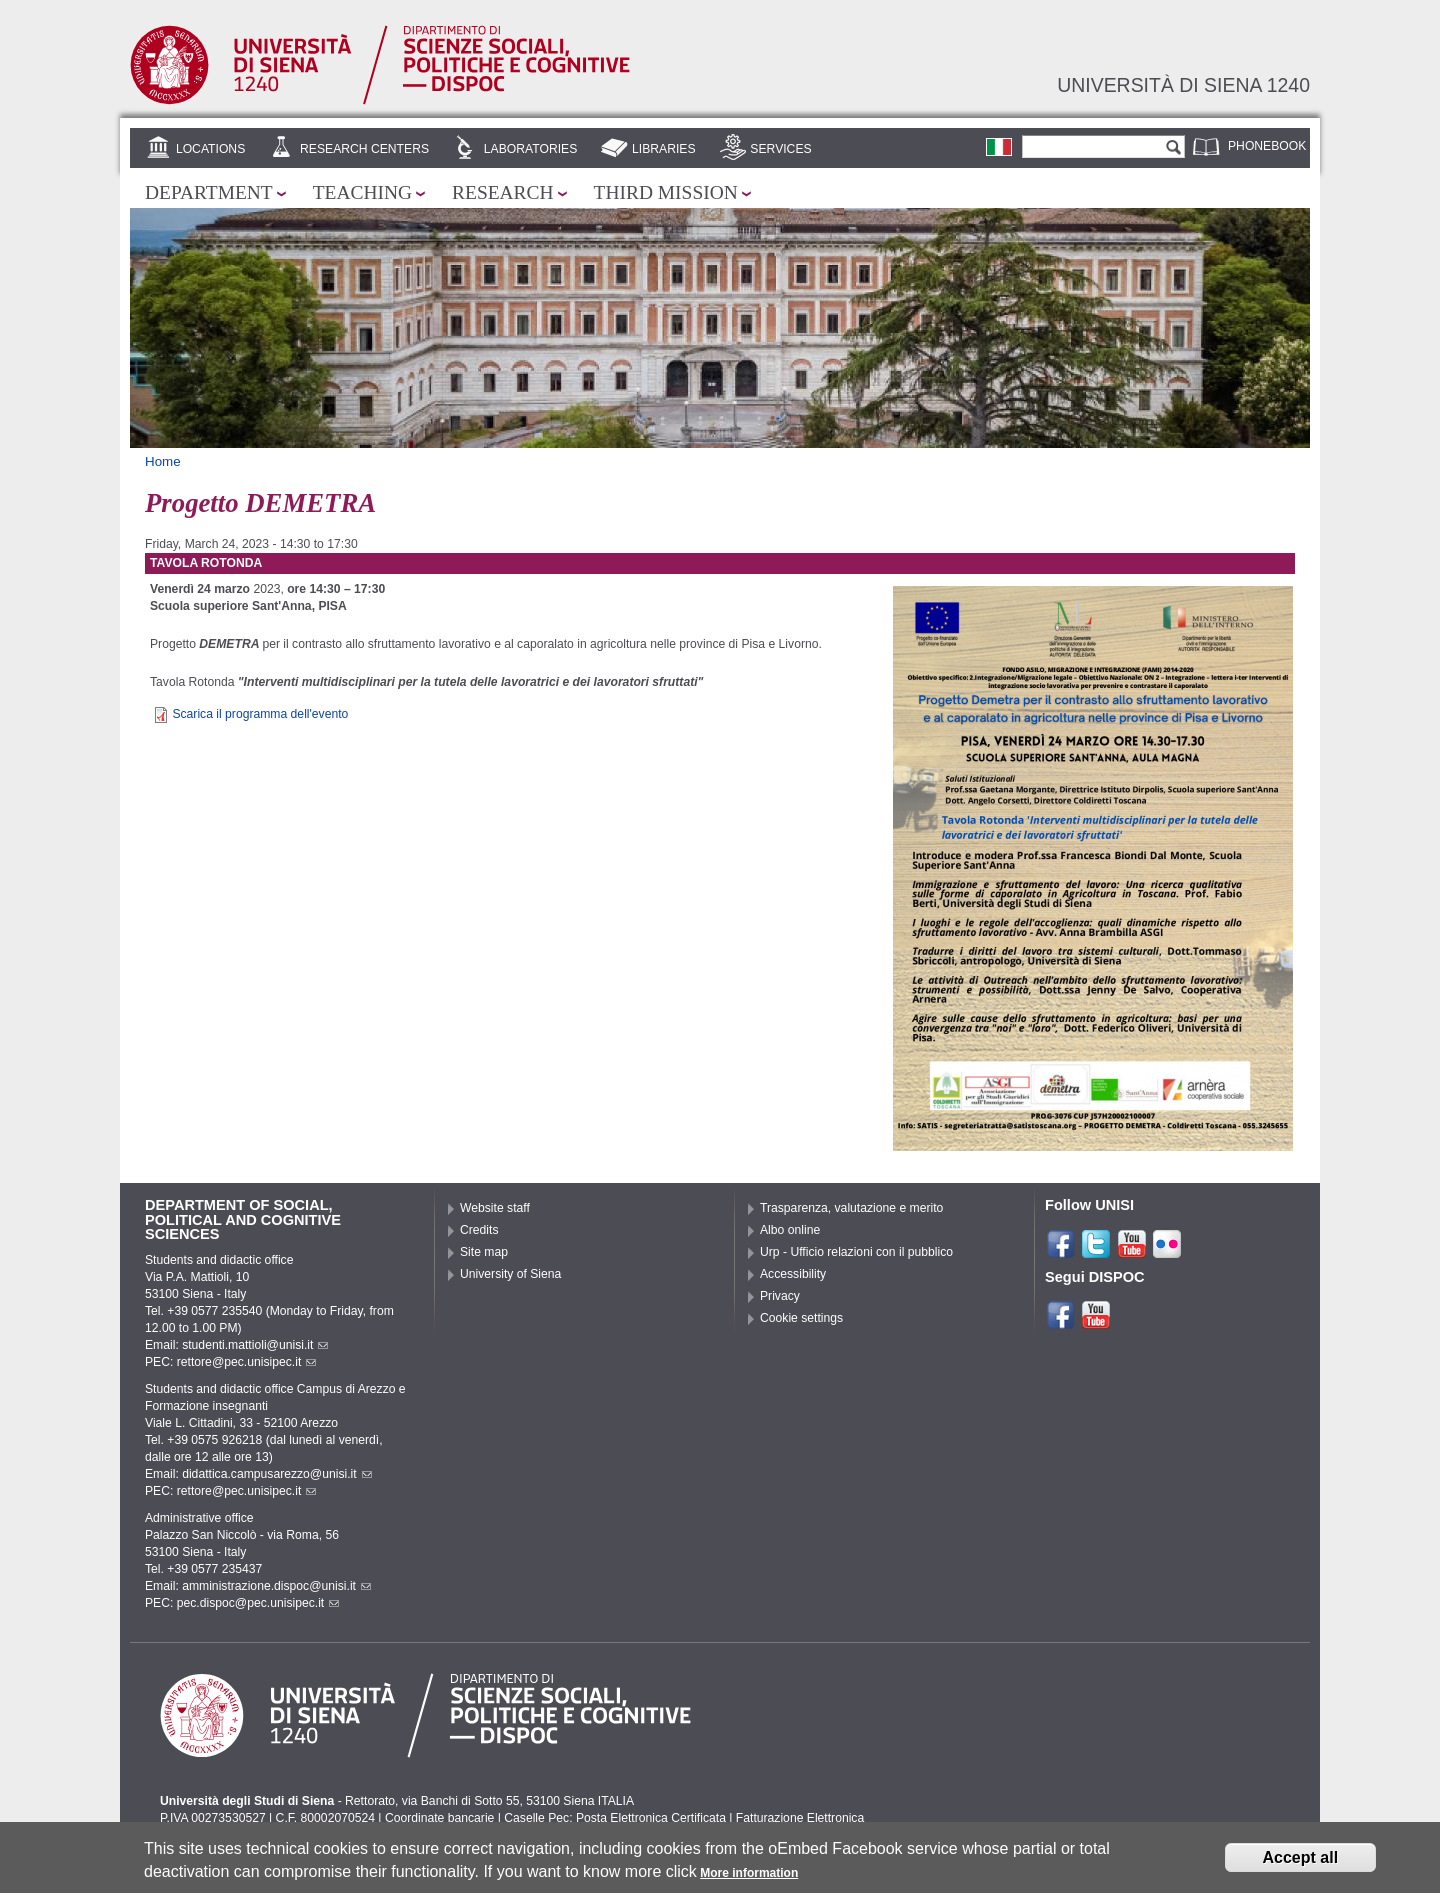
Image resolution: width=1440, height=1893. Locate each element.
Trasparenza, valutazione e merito (851, 1208)
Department (209, 192)
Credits (479, 1230)
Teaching (362, 192)
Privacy (780, 1296)
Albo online (790, 1230)
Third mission (666, 192)
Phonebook (1267, 146)
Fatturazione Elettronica (800, 1818)
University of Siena (510, 1274)
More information (749, 1877)
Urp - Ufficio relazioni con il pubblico (856, 1252)
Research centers (364, 149)
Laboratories (530, 149)
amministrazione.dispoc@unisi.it (276, 1586)
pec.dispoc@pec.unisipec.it (258, 1603)
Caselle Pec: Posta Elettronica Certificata (615, 1818)
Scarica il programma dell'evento (260, 714)
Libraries (664, 149)
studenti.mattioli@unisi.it (255, 1345)
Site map (484, 1252)
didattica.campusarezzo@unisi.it (277, 1474)
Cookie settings (801, 1318)
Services (780, 149)
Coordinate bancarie (439, 1818)
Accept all (1301, 1861)
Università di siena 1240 (1183, 85)
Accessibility (793, 1274)
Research (503, 192)
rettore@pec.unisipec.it (247, 1362)
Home (163, 461)
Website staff (495, 1208)
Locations (210, 149)
